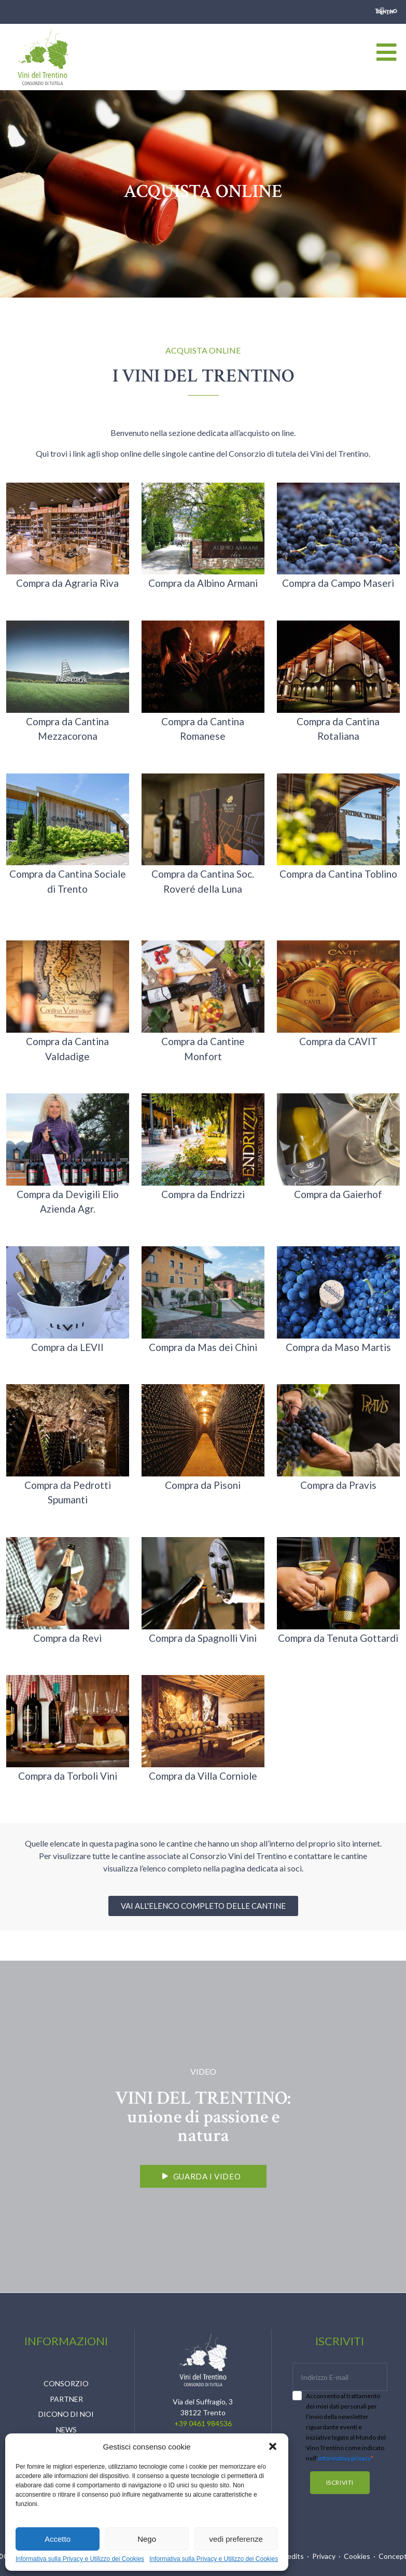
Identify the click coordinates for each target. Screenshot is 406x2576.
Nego (146, 2539)
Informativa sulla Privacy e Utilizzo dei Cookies (80, 2559)
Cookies (357, 2556)
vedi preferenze (235, 2539)
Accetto (58, 2539)
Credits (291, 2556)
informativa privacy (344, 2458)
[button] (273, 2446)
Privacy (323, 2556)
